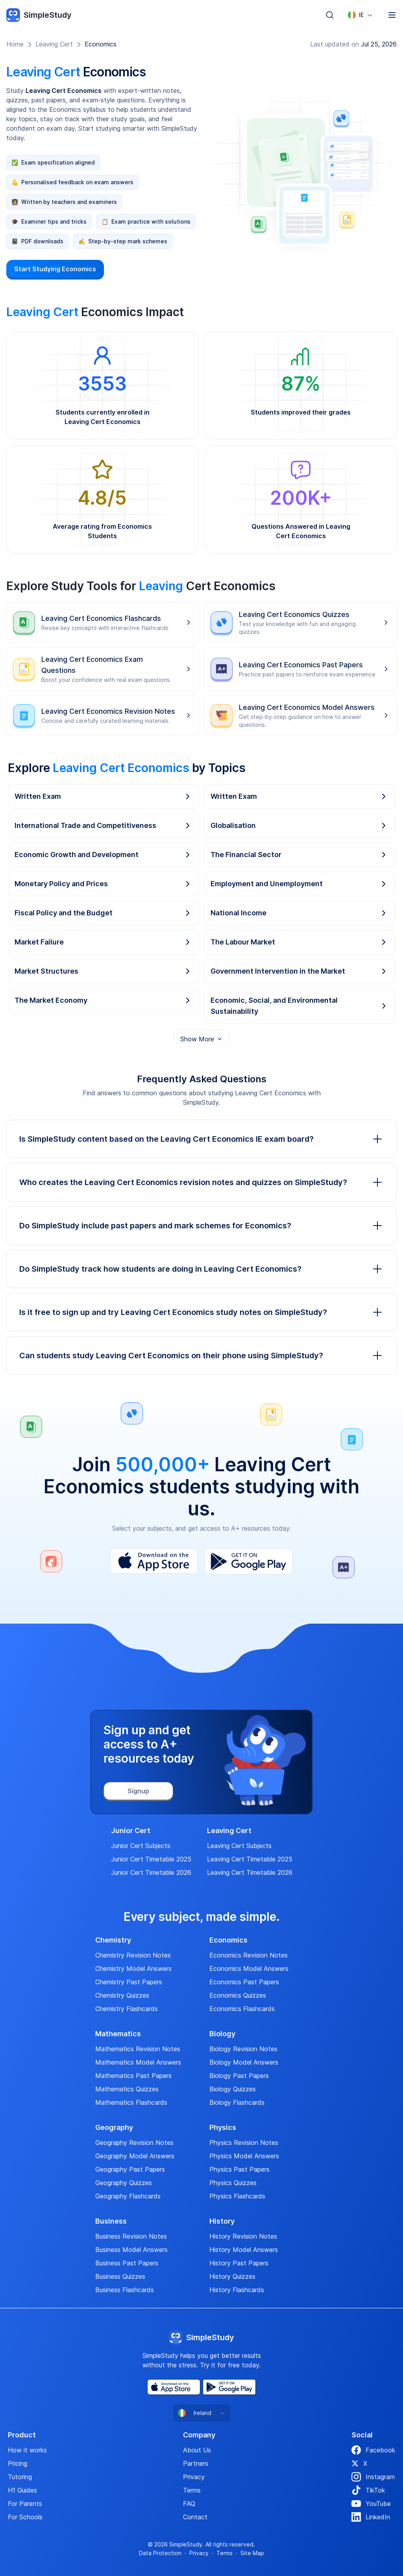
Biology (222, 2034)
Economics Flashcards (242, 2009)
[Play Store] (248, 1561)
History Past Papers (238, 2263)
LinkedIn (370, 2517)
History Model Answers (243, 2250)
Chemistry (113, 1940)
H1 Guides (22, 2490)
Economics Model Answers (248, 1968)
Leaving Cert (54, 44)
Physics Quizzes (233, 2183)
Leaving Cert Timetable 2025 (249, 1859)
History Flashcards (236, 2290)
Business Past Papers (126, 2263)
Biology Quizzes (232, 2089)
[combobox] (360, 15)
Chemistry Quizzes (122, 1995)
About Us (197, 2450)
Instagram (373, 2477)
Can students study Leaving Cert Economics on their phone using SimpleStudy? (201, 1355)
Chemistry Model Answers (133, 1968)
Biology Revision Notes (243, 2049)
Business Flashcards (124, 2290)
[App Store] (154, 1561)
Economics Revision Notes (248, 1955)
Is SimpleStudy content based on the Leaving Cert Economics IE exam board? (201, 1139)
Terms (192, 2490)
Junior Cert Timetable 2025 (151, 1859)
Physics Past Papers (239, 2169)
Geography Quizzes (123, 2183)
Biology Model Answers (243, 2062)
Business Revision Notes (131, 2236)
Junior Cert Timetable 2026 (151, 1872)
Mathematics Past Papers (133, 2076)
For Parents (25, 2503)
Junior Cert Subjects (140, 1846)
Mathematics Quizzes (127, 2089)
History (222, 2221)
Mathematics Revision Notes (137, 2049)
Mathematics (118, 2034)
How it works (27, 2450)
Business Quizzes (120, 2276)
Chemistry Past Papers (128, 1982)
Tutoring (20, 2477)
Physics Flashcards (237, 2196)
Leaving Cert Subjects (239, 1846)
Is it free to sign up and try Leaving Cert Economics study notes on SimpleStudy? (201, 1312)
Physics (222, 2128)
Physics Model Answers (244, 2156)
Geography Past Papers (130, 2169)
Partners (195, 2463)
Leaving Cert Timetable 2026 (249, 1872)
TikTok (368, 2490)
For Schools (25, 2517)
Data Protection (160, 2553)
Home (15, 44)
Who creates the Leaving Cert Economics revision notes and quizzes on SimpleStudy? (201, 1182)
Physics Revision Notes (243, 2142)
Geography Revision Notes (134, 2142)
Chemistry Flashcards (126, 2009)
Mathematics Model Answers (138, 2062)
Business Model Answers (131, 2250)
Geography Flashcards (128, 2196)
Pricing (17, 2463)
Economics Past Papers (244, 1982)
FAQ (189, 2503)
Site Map (252, 2553)
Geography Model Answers (134, 2156)
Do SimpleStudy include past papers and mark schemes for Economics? (201, 1225)
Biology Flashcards (236, 2102)
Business (111, 2221)
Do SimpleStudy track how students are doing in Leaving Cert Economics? (201, 1269)
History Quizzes (232, 2276)
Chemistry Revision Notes (133, 1955)
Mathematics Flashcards (131, 2102)
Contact (195, 2517)
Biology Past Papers (239, 2076)
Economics (100, 44)
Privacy (194, 2477)
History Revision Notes (243, 2236)
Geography (114, 2128)
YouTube (371, 2503)
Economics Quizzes (237, 1995)
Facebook (373, 2450)
